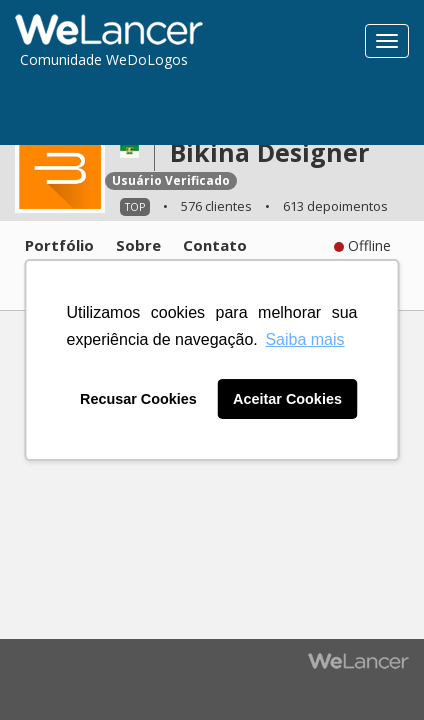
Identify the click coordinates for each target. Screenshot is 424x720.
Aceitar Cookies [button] (287, 399)
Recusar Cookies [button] (138, 399)
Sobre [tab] (138, 245)
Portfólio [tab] (59, 245)
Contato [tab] (215, 245)
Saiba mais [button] (304, 339)
